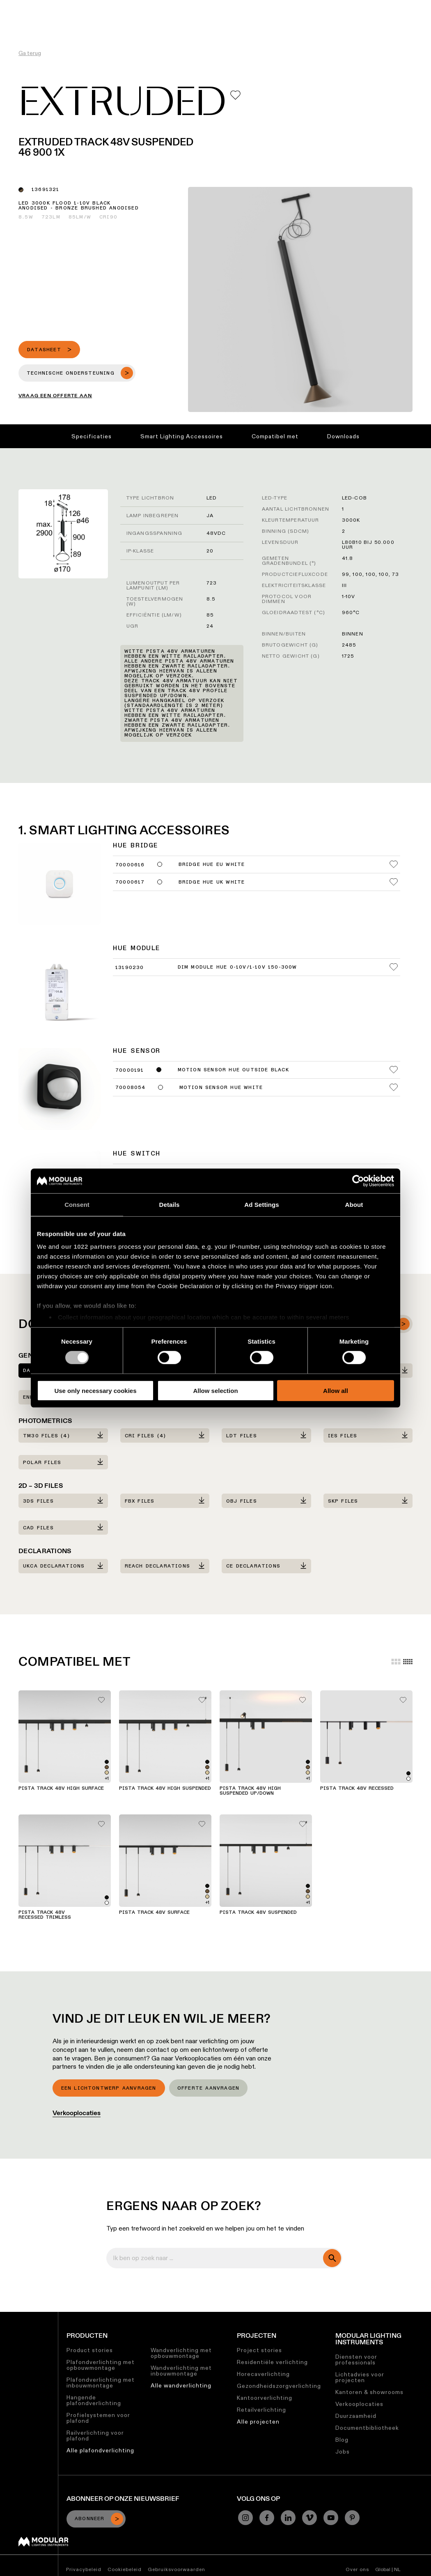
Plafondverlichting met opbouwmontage (100, 2364)
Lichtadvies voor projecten (359, 2377)
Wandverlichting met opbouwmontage (181, 2353)
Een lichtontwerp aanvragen (108, 2088)
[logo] (23, 21)
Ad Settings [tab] (261, 1204)
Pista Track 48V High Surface (61, 1788)
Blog (341, 2439)
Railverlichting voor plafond (95, 2435)
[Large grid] (396, 1661)
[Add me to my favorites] (235, 95)
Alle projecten (258, 2421)
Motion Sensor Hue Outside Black (233, 1070)
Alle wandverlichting (181, 2385)
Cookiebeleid (125, 2569)
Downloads (343, 436)
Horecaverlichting (263, 2374)
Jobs (273, 6)
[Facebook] (266, 2517)
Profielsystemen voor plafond (98, 2417)
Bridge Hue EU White (212, 864)
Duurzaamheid (236, 6)
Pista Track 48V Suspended (258, 1912)
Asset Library (188, 6)
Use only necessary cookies (95, 1390)
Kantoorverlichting (264, 2397)
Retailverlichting (261, 2409)
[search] (332, 2258)
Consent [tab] (76, 1204)
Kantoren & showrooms (369, 2392)
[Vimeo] (309, 2517)
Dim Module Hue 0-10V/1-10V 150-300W (237, 967)
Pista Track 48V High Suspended (165, 1788)
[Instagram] (245, 2517)
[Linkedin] (288, 2517)
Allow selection (215, 1390)
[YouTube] (330, 2517)
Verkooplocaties (77, 2113)
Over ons (301, 6)
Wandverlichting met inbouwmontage (181, 2370)
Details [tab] (169, 1204)
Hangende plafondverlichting (93, 2400)
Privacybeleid (83, 2569)
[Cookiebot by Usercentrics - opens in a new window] (358, 1180)
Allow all (335, 1390)
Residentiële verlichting (272, 2362)
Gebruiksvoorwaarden (176, 2569)
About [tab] (354, 1204)
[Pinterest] (352, 2517)
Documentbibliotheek (367, 2427)
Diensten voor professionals (356, 2359)
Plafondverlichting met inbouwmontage (100, 2382)
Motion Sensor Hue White (221, 1087)
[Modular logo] (43, 2544)
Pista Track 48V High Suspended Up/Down (250, 1791)
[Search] (403, 21)
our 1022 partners (88, 1246)
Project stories (259, 2350)
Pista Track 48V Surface (154, 1912)
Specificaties (91, 436)
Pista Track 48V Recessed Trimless (44, 1915)
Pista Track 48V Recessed (357, 1788)
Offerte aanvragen (208, 2088)
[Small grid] (408, 1661)
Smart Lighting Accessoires (181, 436)
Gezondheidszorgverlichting (279, 2386)
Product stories (89, 2350)
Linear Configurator (131, 6)
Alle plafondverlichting (100, 2450)
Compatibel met (275, 436)
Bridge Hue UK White (212, 882)
